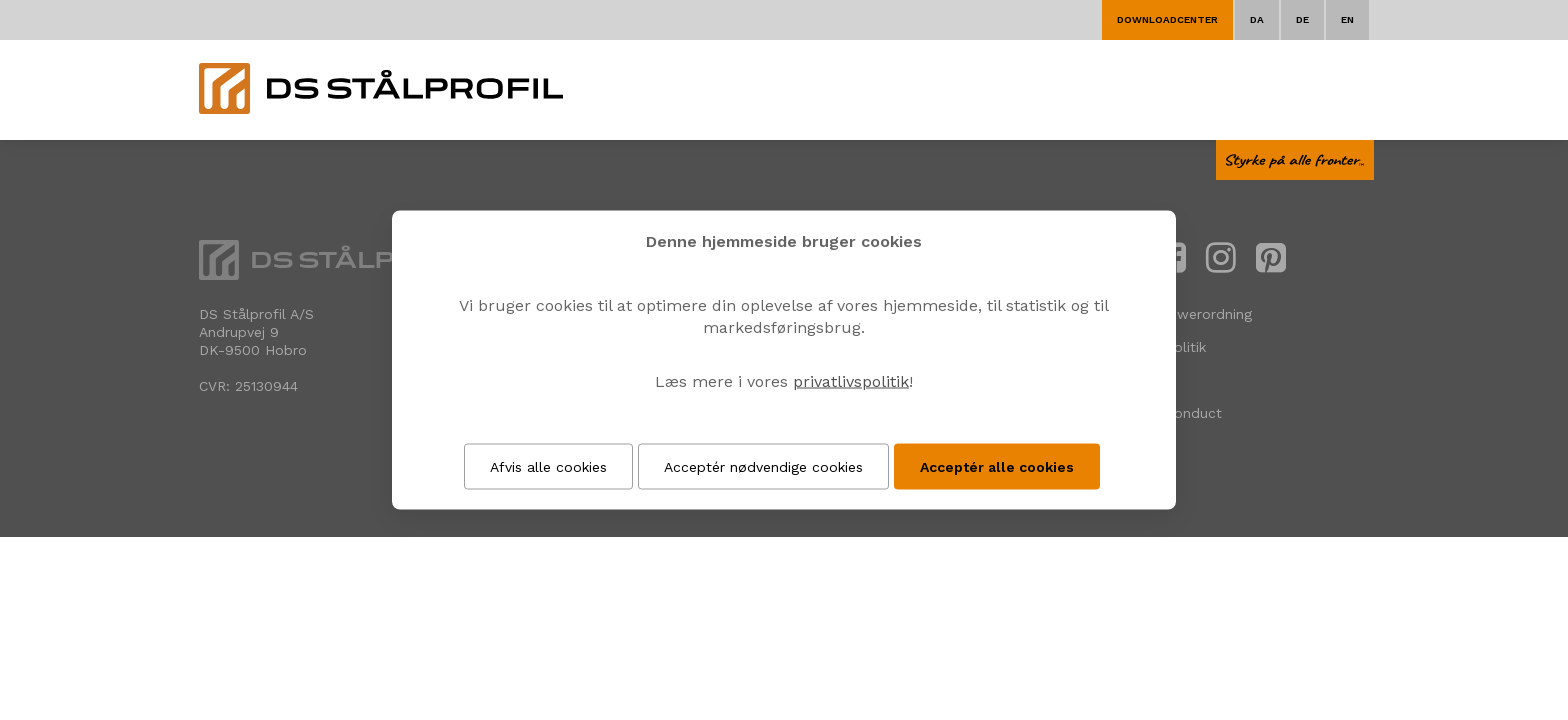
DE (1302, 19)
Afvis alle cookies (548, 467)
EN (1347, 19)
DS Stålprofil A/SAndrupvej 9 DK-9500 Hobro (256, 332)
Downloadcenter (1167, 19)
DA (1257, 19)
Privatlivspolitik (1156, 347)
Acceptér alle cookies (997, 467)
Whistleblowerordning (1179, 314)
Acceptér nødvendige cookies (763, 467)
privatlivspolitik (851, 381)
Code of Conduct (1164, 413)
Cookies (1132, 380)
